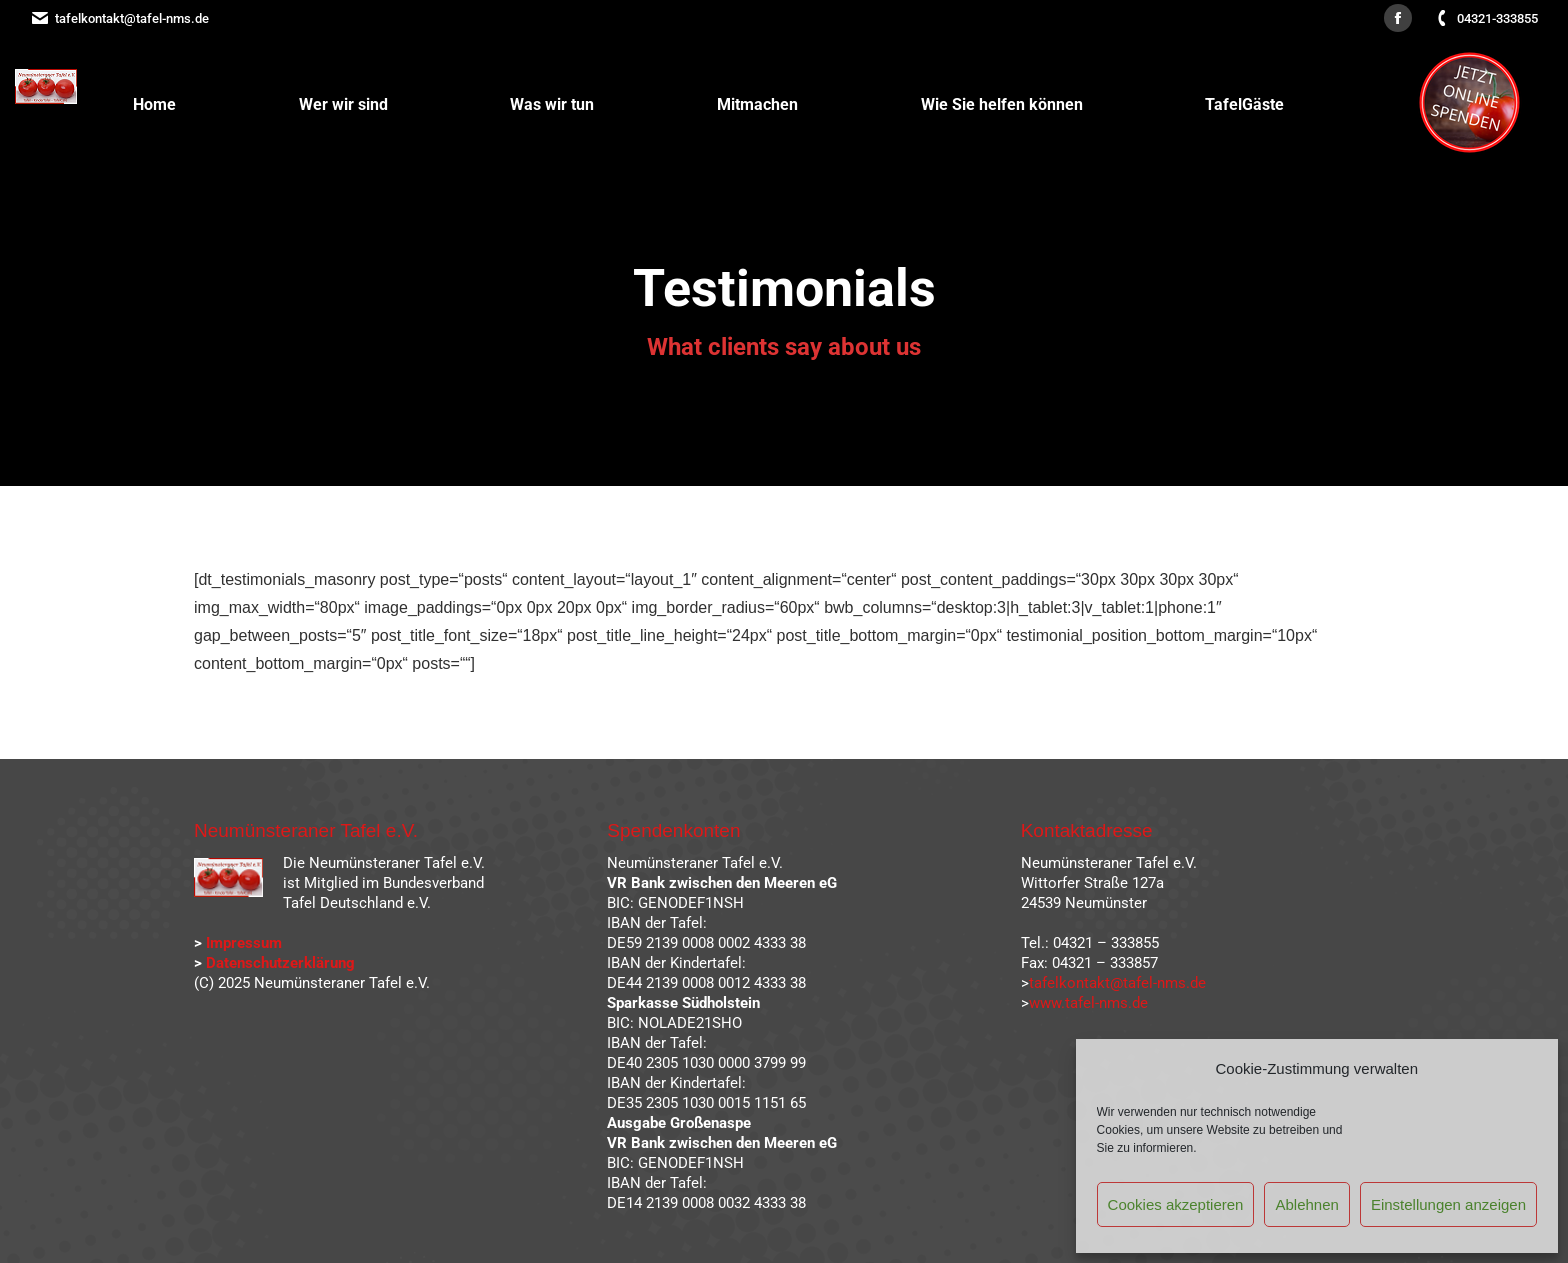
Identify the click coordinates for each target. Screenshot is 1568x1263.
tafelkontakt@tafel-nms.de (119, 18)
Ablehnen (1306, 1204)
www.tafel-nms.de (1088, 1003)
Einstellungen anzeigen (1448, 1204)
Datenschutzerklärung (280, 963)
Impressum (244, 943)
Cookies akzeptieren (1176, 1204)
